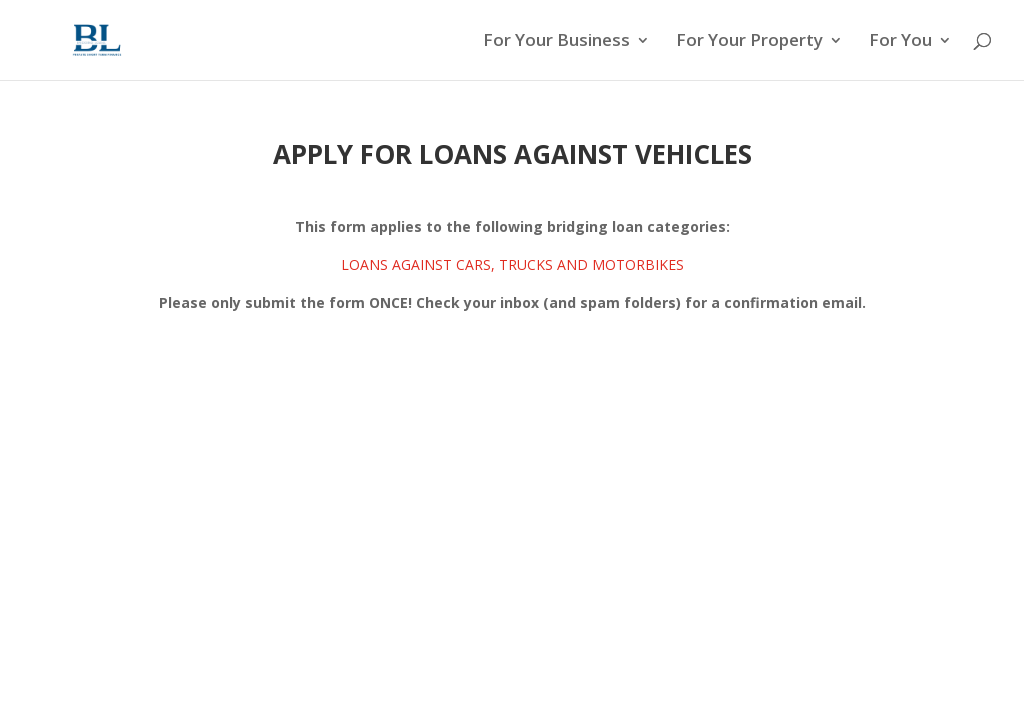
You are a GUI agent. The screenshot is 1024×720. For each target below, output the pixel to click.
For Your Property (749, 42)
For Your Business (556, 42)
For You (900, 42)
